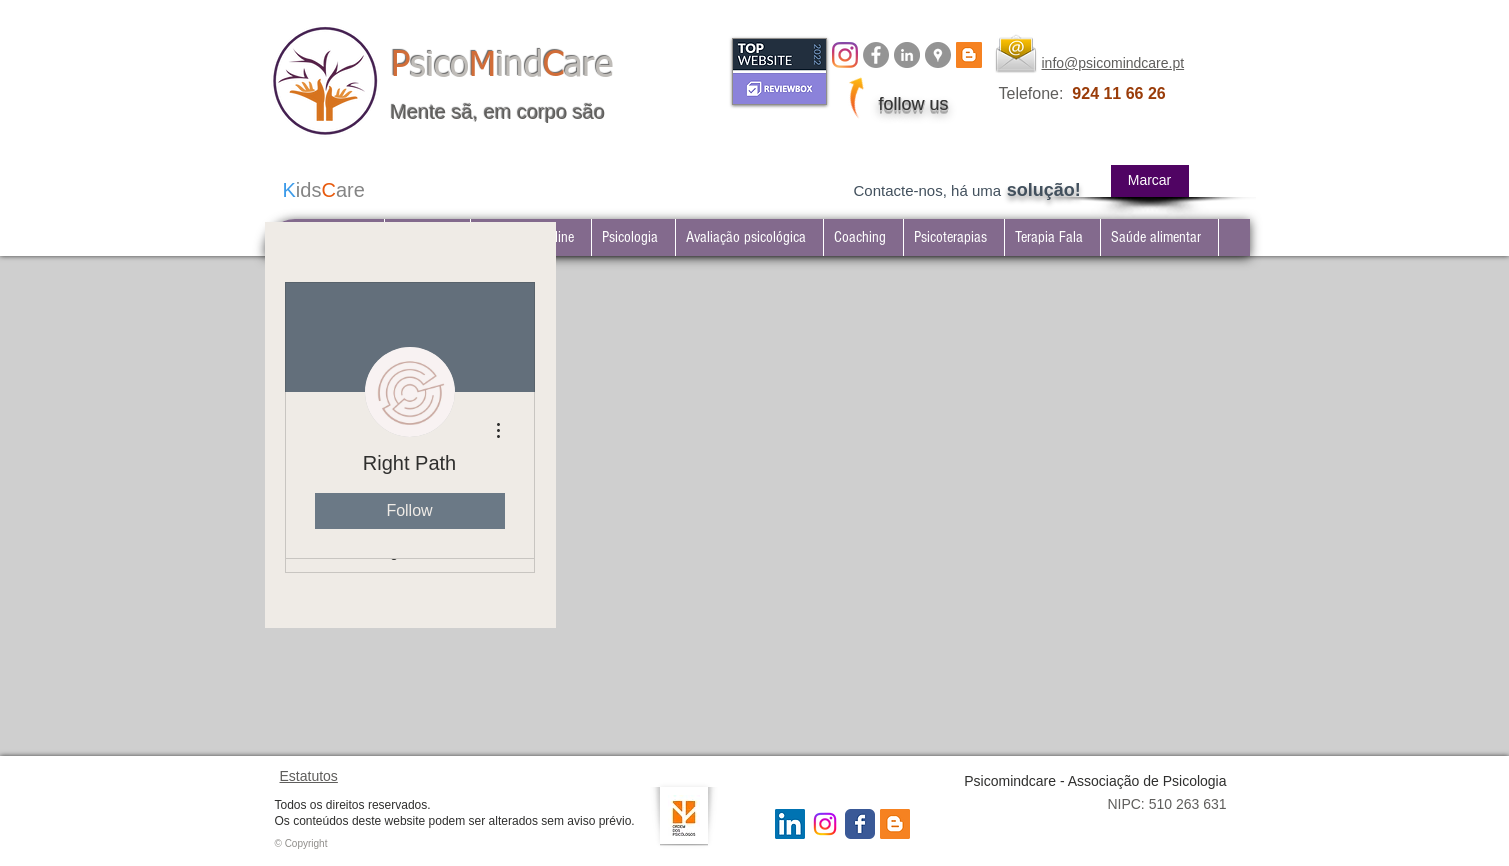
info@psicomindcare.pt (1113, 63)
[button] (953, 237)
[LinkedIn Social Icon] (790, 824)
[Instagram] (845, 55)
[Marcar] (1150, 181)
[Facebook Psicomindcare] (876, 55)
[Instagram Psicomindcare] (825, 824)
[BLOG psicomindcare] (969, 55)
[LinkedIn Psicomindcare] (907, 55)
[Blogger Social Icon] (895, 824)
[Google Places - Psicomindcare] (938, 55)
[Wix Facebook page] (860, 824)
